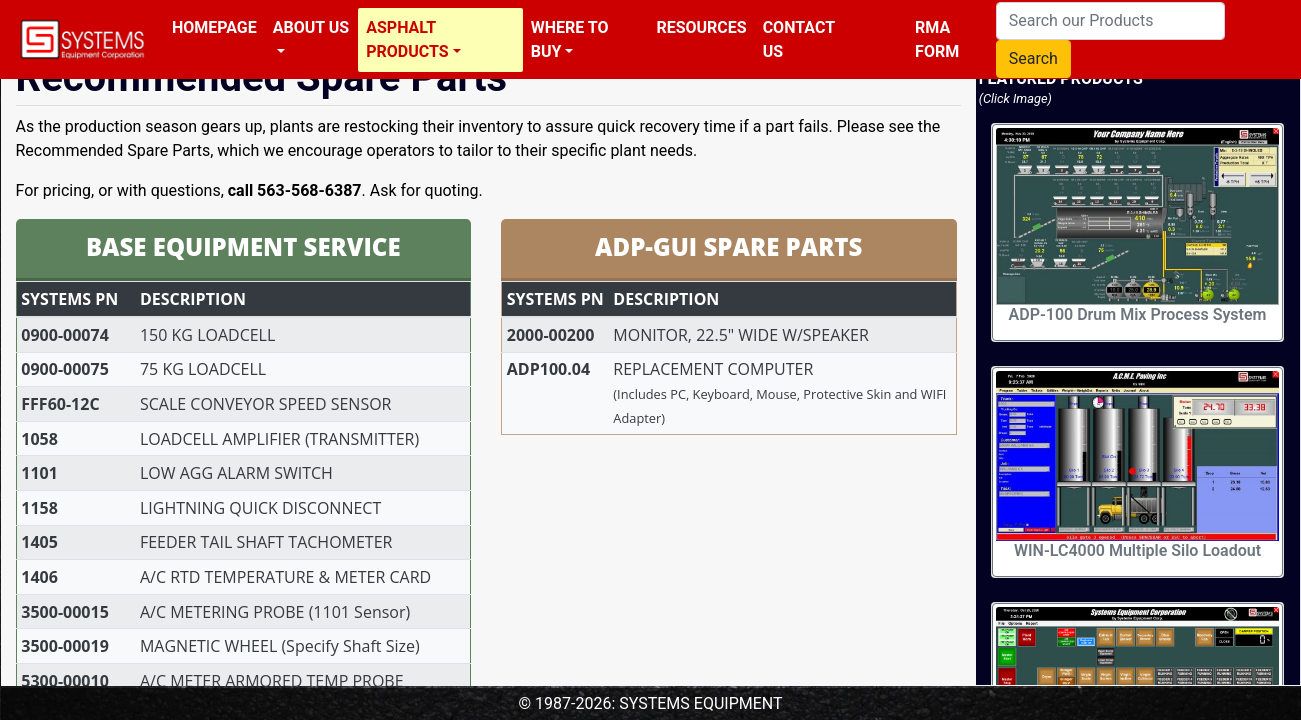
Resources (701, 27)
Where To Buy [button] (570, 39)
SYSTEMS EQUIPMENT (700, 703)
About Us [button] (311, 27)
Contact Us (799, 39)
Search (1033, 58)
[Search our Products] (1110, 21)
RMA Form (937, 39)
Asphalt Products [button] (407, 39)
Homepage (214, 27)
